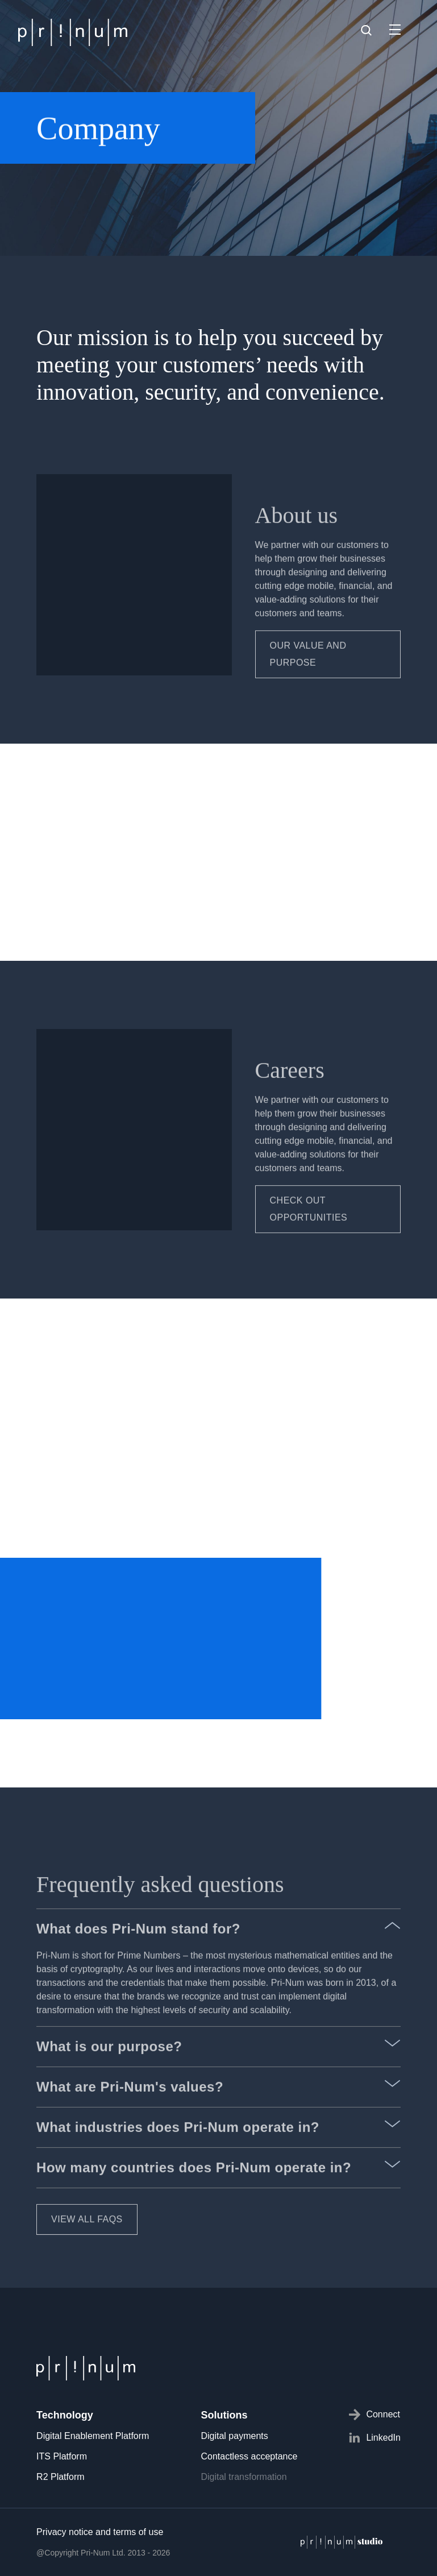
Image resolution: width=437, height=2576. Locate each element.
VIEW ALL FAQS (87, 2249)
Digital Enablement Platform (92, 2436)
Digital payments (234, 2436)
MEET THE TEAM (89, 968)
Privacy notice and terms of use (99, 2532)
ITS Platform (61, 2456)
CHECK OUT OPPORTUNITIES (309, 1239)
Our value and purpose (308, 684)
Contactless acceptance (249, 2456)
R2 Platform (60, 2477)
